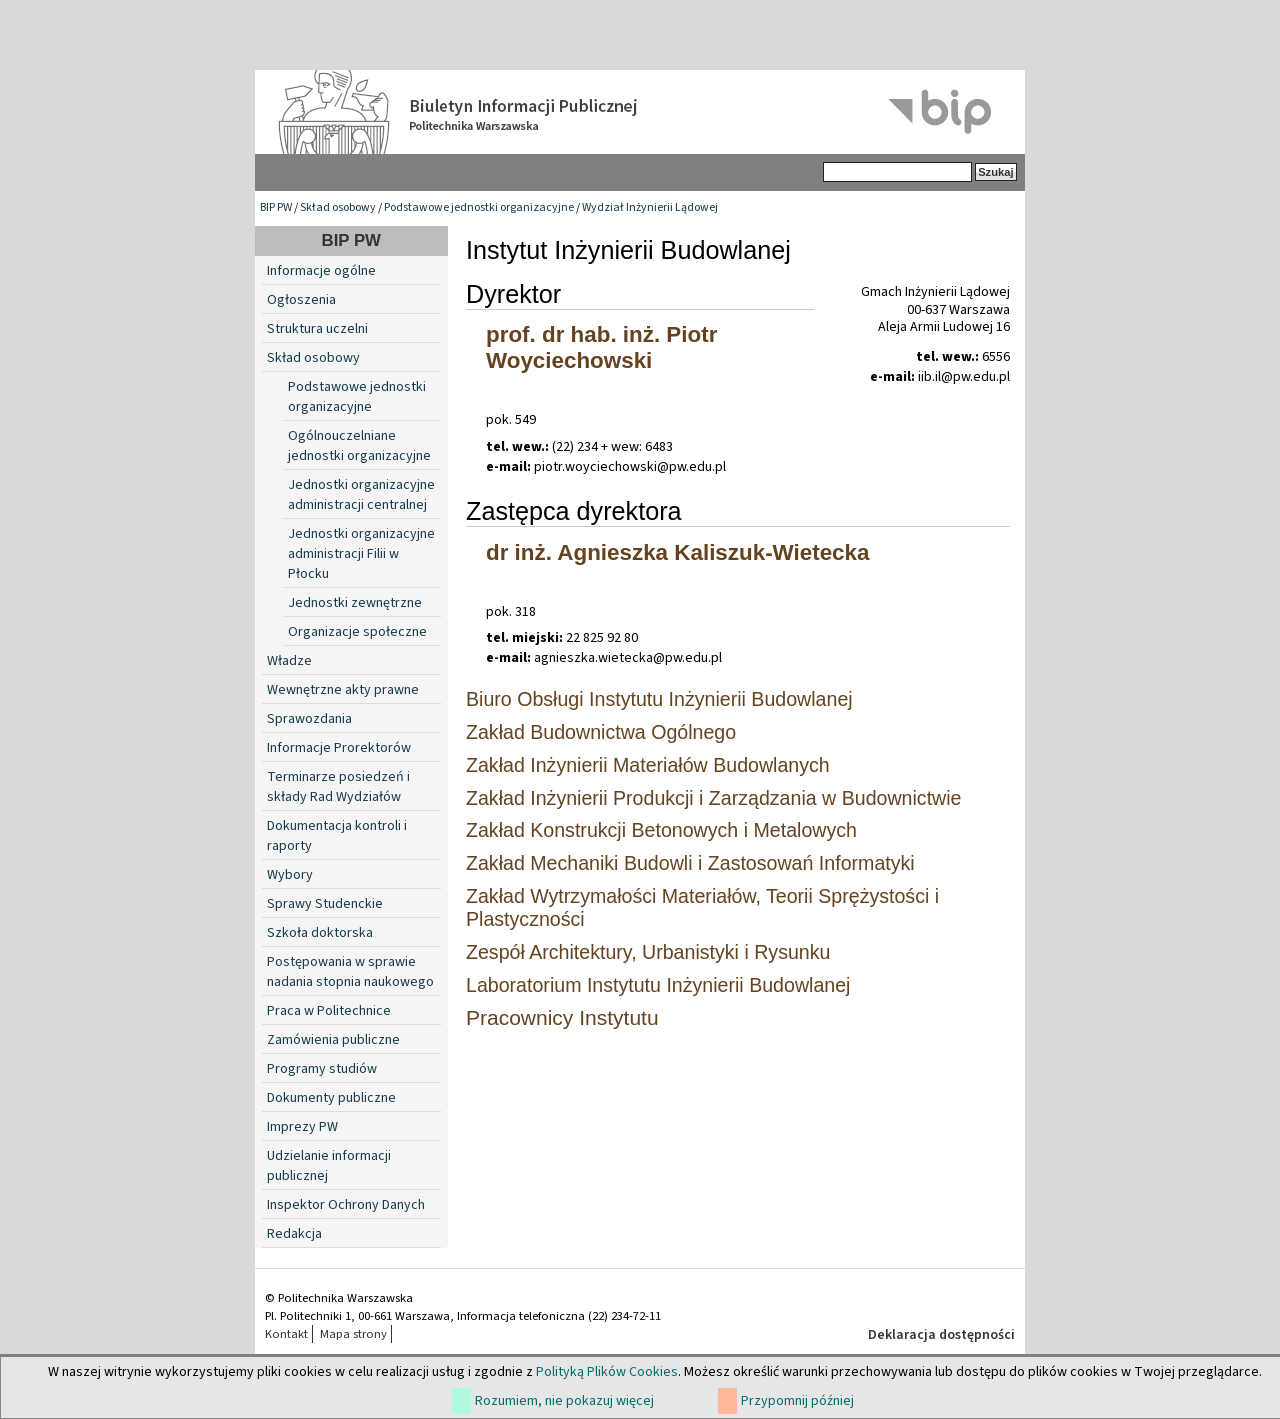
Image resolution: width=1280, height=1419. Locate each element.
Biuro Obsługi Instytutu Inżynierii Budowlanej (659, 699)
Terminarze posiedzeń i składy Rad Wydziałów (338, 787)
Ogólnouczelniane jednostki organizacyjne (359, 446)
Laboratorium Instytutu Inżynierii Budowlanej (658, 985)
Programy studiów (322, 1069)
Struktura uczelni (317, 329)
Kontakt (286, 1334)
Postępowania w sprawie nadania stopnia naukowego (350, 972)
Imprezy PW (302, 1127)
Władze (289, 661)
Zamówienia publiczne (333, 1040)
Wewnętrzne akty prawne (343, 690)
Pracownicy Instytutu (562, 1017)
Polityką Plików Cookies (607, 1372)
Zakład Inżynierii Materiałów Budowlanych (648, 765)
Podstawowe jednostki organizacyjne (479, 207)
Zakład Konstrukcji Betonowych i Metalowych (661, 830)
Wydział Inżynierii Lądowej (650, 207)
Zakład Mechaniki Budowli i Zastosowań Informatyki (690, 863)
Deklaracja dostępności (941, 1335)
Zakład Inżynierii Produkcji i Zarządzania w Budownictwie (714, 798)
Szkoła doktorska (320, 933)
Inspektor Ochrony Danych (346, 1205)
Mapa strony (353, 1334)
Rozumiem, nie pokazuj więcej (564, 1401)
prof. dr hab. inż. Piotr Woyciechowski (601, 347)
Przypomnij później (797, 1401)
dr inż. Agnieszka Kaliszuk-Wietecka (677, 552)
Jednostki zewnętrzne (355, 603)
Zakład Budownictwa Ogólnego (601, 732)
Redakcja (294, 1234)
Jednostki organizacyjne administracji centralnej (361, 495)
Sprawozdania (309, 719)
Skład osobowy (338, 207)
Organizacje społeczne (357, 632)
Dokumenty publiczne (331, 1098)
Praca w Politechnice (329, 1011)
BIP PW (276, 207)
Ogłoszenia (301, 300)
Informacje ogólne (321, 271)
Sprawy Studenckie (325, 904)
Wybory (290, 875)
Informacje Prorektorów (339, 748)
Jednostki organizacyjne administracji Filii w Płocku (361, 554)
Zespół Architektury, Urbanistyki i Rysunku (648, 952)
